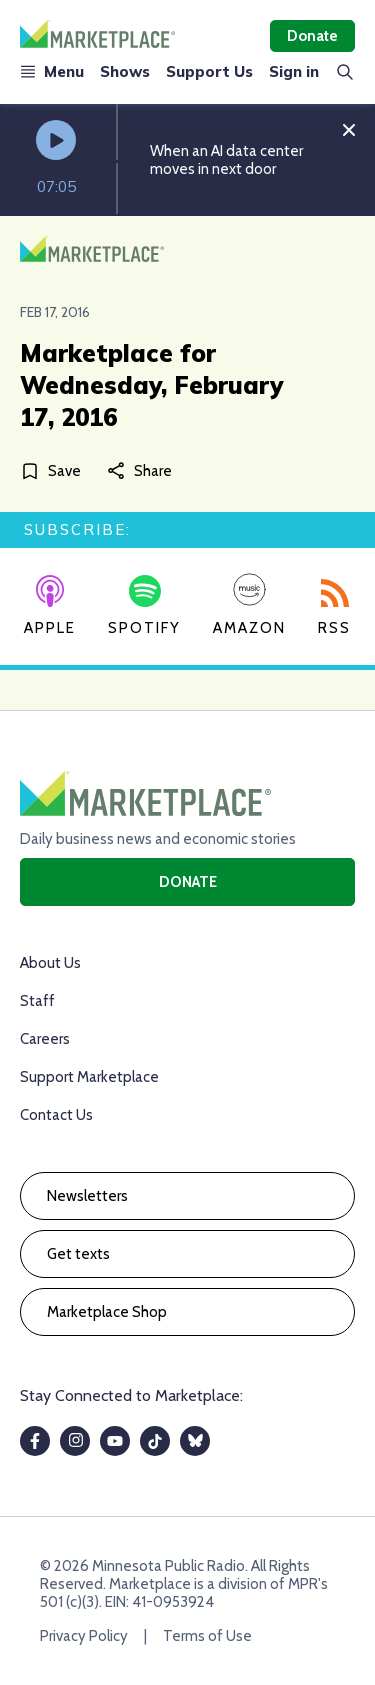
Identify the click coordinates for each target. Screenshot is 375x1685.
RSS (334, 608)
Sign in (294, 71)
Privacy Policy (84, 1636)
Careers (45, 1039)
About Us (50, 963)
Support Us (209, 71)
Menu (52, 71)
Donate (312, 36)
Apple (50, 606)
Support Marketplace (89, 1077)
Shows (125, 71)
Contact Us (56, 1115)
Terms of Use (207, 1636)
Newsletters (87, 1196)
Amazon (249, 604)
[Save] (54, 470)
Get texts (78, 1254)
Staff (37, 1001)
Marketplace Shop (107, 1312)
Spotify (144, 606)
